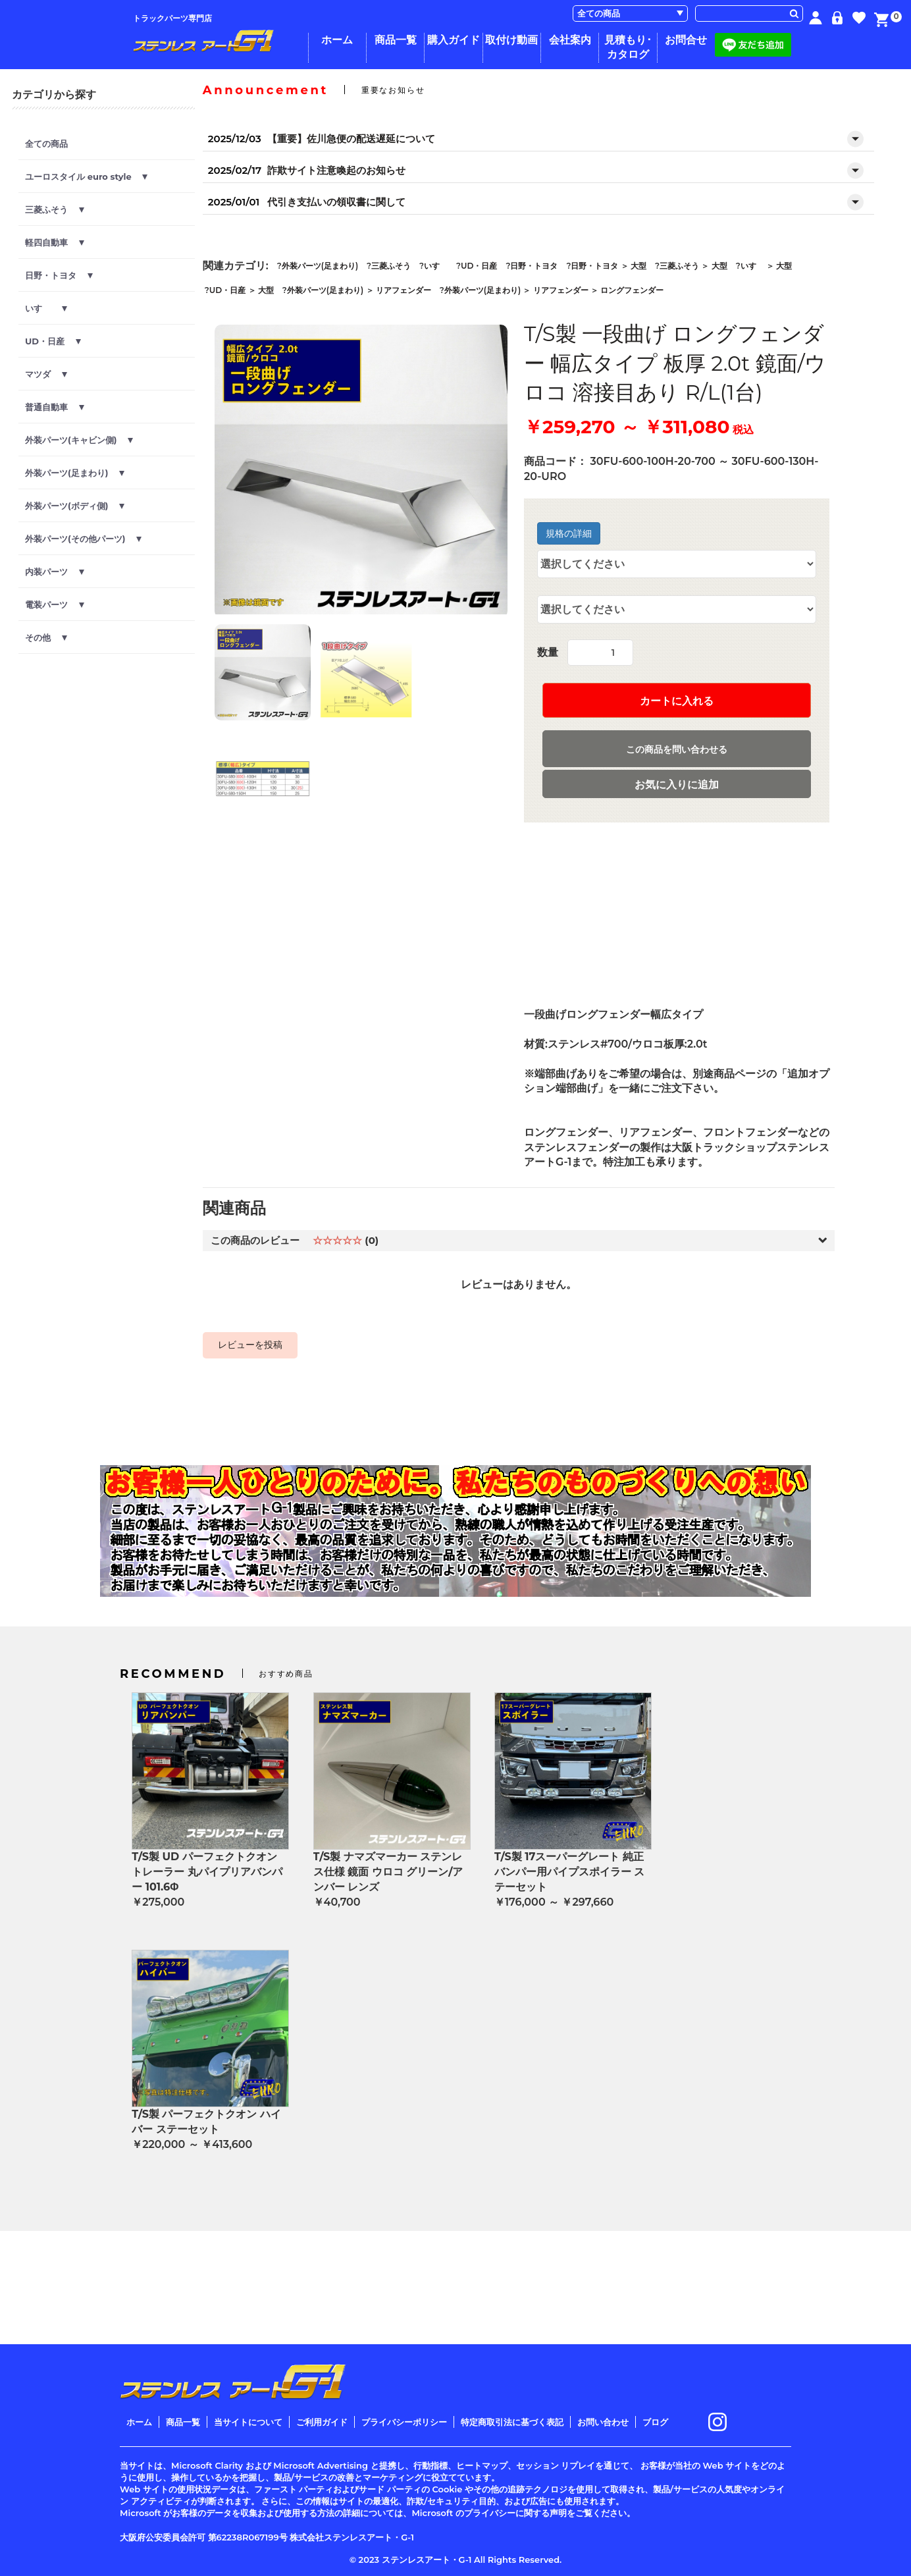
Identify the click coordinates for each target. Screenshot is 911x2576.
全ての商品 (46, 143)
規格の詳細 (569, 533)
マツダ (46, 374)
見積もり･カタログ (628, 47)
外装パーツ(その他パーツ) (83, 538)
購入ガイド (453, 40)
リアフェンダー (403, 290)
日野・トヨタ (59, 275)
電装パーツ (54, 604)
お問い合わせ (603, 2422)
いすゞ (46, 308)
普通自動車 (54, 407)
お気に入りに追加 (677, 784)
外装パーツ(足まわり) (74, 473)
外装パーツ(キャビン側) (79, 440)
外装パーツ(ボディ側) (74, 505)
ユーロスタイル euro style (86, 176)
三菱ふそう (54, 209)
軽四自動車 (54, 242)
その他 (46, 637)
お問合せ (686, 40)
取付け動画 (511, 40)
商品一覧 (396, 40)
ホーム (337, 40)
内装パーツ (54, 571)
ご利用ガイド (322, 2422)
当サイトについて (248, 2422)
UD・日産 (53, 341)
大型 (638, 266)
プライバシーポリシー (404, 2422)
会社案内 (570, 40)
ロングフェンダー (632, 290)
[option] (361, 471)
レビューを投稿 (250, 1345)
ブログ (655, 2422)
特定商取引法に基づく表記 (512, 2422)
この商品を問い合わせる (676, 749)
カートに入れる (677, 701)
